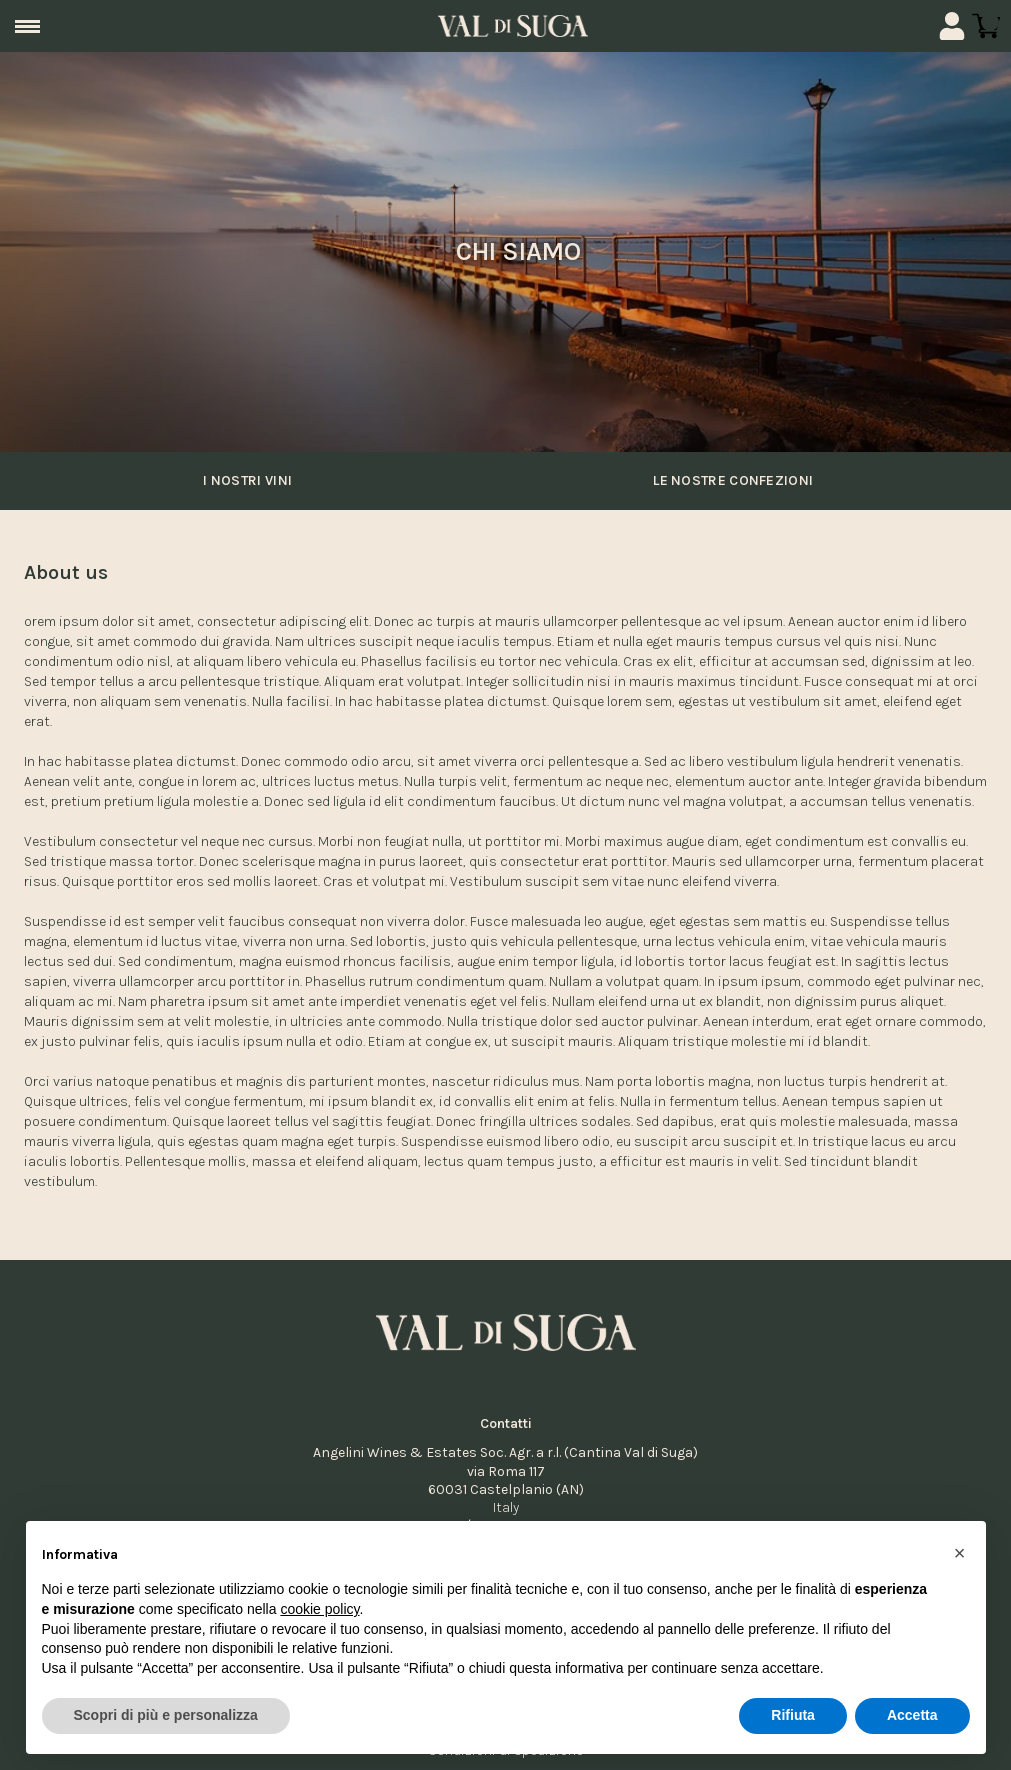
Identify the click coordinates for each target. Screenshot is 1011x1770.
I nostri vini (244, 481)
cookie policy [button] (319, 1609)
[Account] (952, 26)
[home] (513, 25)
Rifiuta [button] (793, 1716)
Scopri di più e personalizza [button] (166, 1716)
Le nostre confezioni (729, 481)
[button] (960, 1553)
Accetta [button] (912, 1716)
